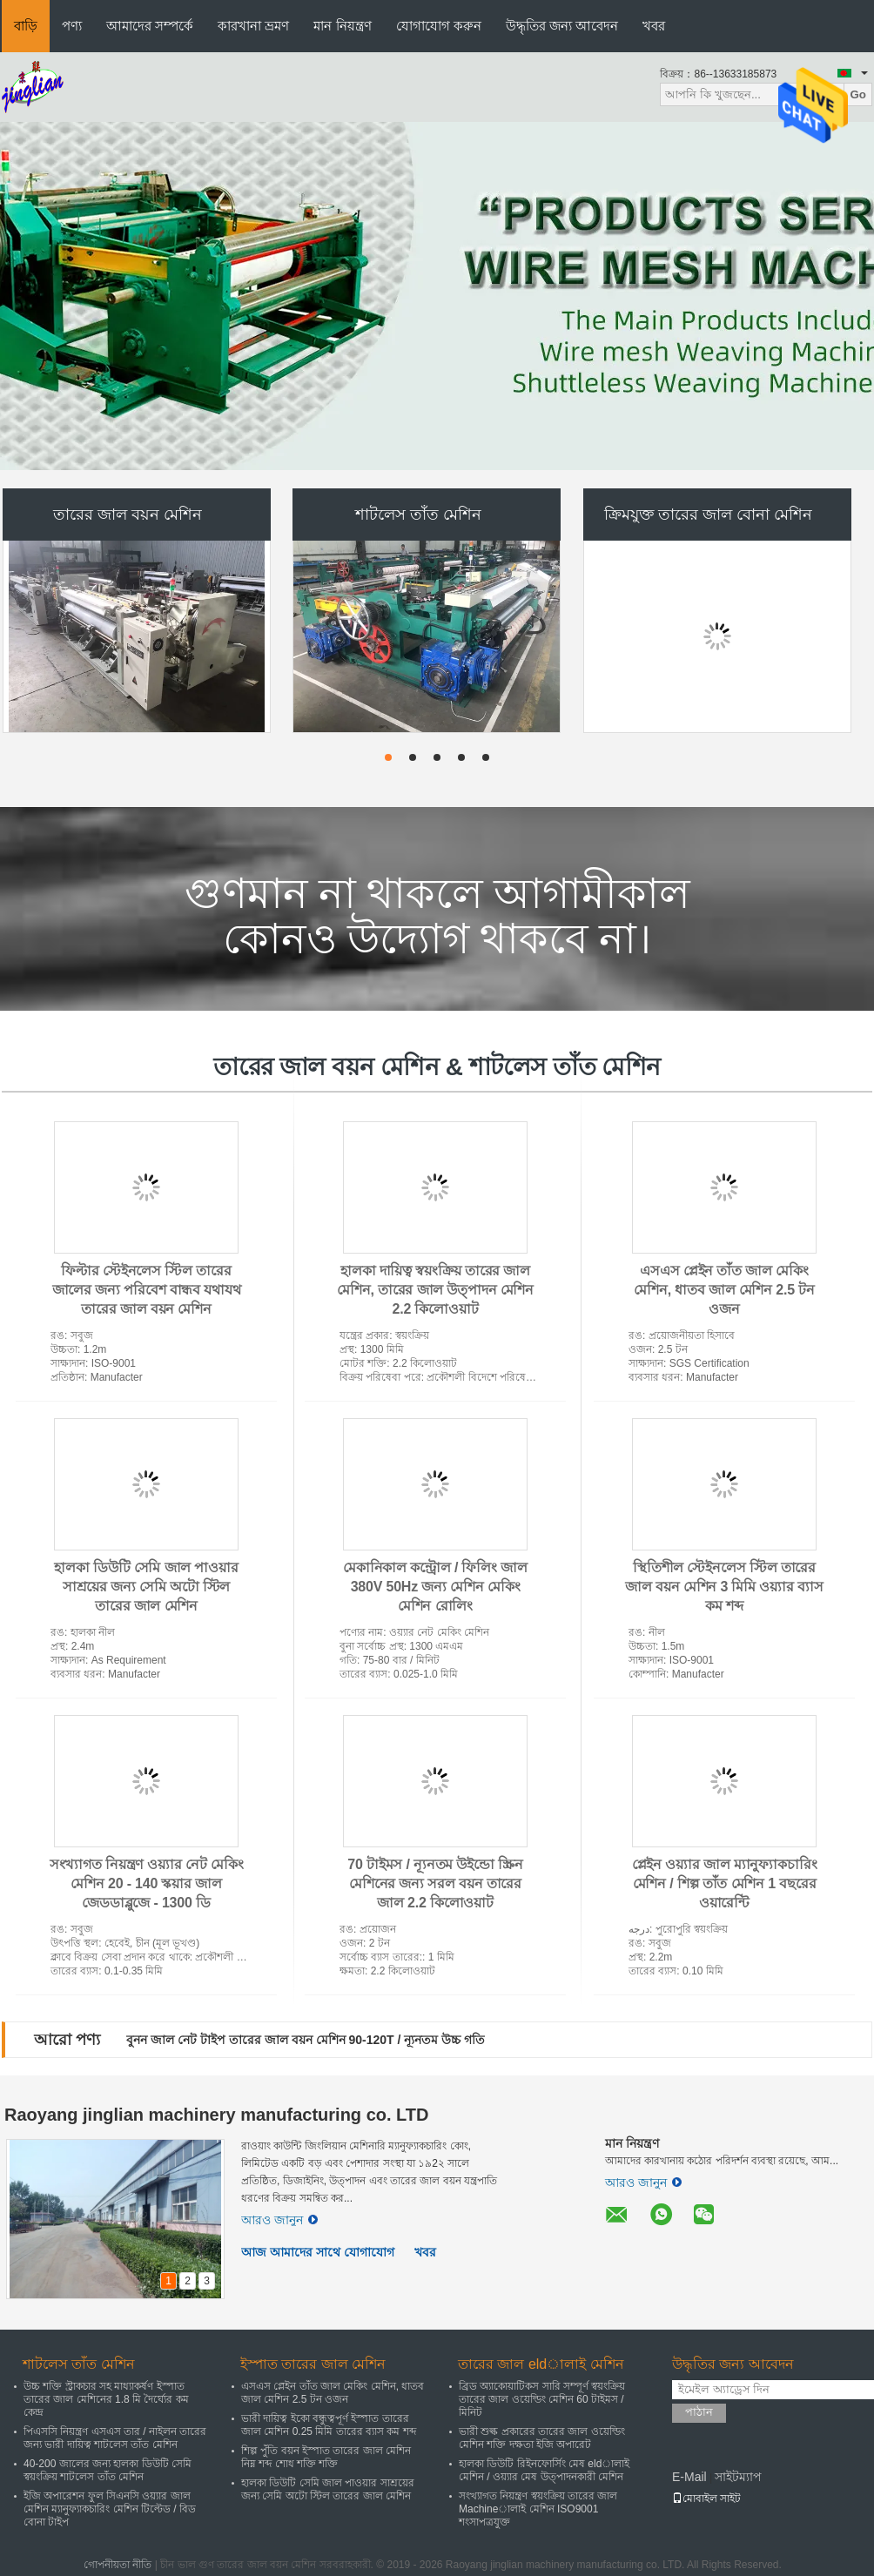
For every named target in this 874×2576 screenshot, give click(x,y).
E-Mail (689, 2477)
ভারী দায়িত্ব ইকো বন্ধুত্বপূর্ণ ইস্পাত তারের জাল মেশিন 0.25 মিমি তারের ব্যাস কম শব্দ (328, 2425)
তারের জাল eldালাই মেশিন (541, 2364)
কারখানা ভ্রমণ (253, 25)
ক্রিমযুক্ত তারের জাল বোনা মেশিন (708, 514)
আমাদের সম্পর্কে (149, 25)
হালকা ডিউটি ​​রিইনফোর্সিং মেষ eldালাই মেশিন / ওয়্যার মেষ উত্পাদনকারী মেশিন (544, 2470)
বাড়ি (25, 25)
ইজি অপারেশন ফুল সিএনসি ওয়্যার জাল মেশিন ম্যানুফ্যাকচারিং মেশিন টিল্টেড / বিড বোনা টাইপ (110, 2509)
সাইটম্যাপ (738, 2477)
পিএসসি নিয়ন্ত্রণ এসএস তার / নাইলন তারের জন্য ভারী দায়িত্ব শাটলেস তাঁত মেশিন (115, 2438)
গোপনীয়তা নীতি (117, 2565)
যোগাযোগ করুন (438, 25)
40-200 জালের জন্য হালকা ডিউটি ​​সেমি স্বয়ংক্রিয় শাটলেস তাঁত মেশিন (108, 2470)
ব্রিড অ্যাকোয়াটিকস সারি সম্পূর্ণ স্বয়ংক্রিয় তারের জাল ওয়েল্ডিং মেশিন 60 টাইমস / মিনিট (542, 2399)
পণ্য (72, 25)
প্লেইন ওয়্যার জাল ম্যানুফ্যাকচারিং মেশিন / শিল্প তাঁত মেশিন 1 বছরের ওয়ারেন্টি (724, 1883)
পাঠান (699, 2411)
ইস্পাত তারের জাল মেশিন (313, 2364)
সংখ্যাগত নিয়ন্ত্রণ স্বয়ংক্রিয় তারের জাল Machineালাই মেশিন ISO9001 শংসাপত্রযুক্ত (538, 2509)
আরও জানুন (279, 2220)
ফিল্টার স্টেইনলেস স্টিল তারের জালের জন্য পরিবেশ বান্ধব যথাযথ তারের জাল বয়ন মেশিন (146, 1289)
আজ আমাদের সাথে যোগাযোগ (317, 2252)
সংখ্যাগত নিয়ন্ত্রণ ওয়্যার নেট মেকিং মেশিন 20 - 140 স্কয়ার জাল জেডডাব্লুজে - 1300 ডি (147, 1883)
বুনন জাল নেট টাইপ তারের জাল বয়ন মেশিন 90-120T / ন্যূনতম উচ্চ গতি (305, 2040)
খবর (653, 25)
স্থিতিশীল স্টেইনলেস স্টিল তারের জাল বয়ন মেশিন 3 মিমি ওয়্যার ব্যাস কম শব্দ (724, 1586)
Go (858, 94)
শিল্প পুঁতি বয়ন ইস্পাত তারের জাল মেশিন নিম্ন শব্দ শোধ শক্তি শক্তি (326, 2457)
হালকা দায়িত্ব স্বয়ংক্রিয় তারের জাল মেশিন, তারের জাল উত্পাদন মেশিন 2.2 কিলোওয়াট (435, 1289)
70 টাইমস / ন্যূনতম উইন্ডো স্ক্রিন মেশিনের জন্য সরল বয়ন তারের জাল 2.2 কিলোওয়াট (434, 1883)
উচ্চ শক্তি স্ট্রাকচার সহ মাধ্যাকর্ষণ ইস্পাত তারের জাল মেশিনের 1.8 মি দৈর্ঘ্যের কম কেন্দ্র (106, 2399)
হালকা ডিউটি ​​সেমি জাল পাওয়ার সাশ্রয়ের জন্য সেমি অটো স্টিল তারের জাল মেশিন (146, 1586)
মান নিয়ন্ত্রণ (342, 25)
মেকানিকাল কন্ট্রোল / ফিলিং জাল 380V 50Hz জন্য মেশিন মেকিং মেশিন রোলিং (435, 1586)
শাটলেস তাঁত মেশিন (418, 514)
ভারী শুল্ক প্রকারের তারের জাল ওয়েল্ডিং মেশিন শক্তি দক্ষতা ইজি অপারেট (542, 2438)
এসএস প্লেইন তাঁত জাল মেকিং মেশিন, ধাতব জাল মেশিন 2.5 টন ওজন (724, 1289)
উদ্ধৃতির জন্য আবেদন (562, 25)
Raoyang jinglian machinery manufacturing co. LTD (216, 2114)
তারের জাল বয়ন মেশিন (127, 514)
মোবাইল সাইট (706, 2498)
